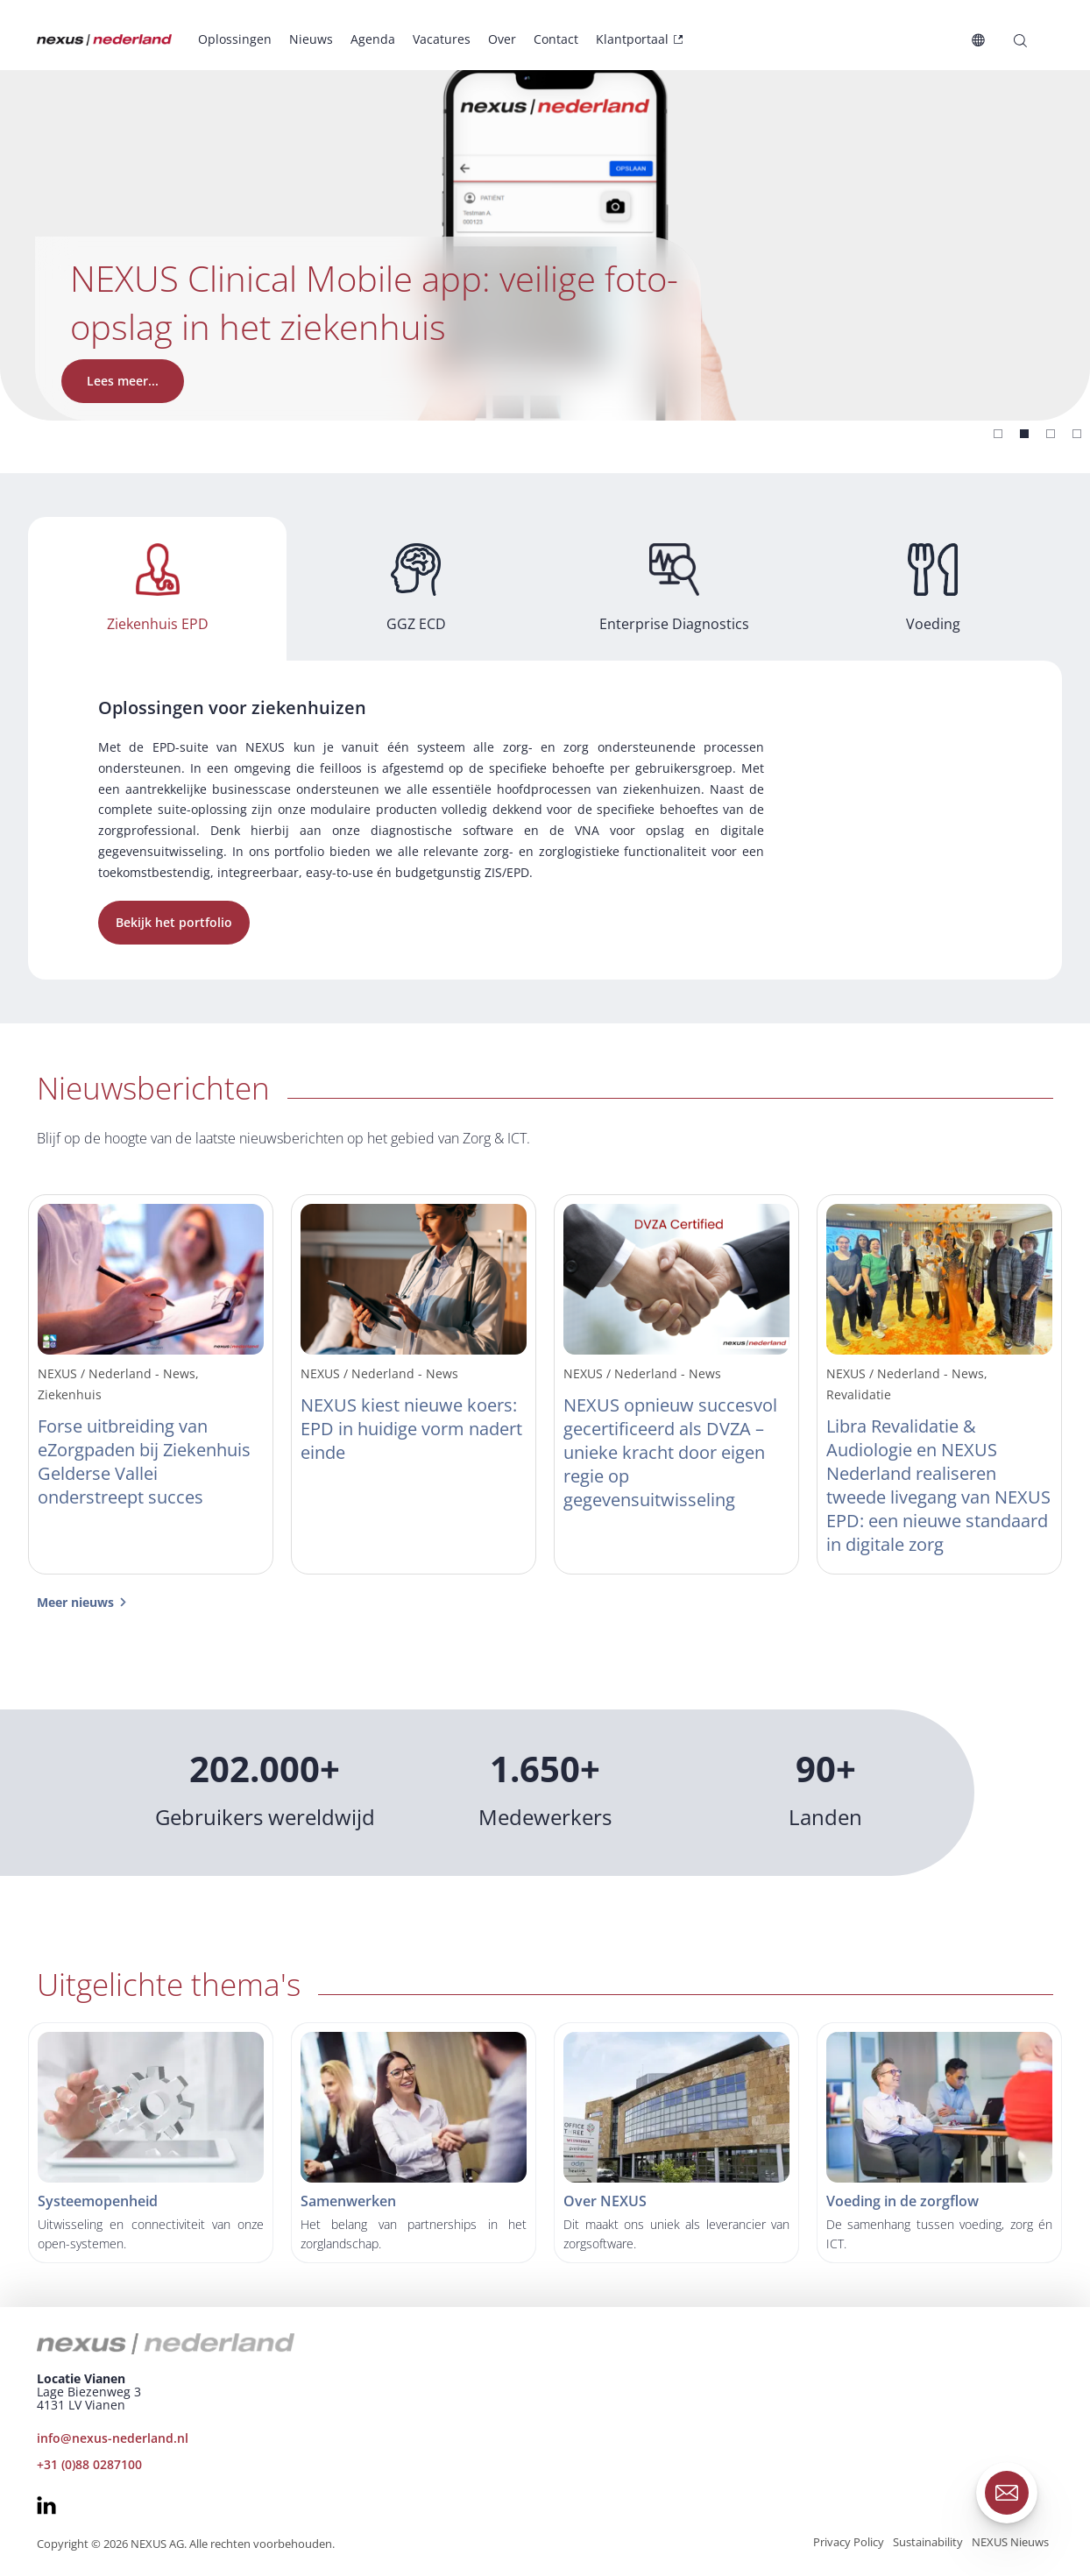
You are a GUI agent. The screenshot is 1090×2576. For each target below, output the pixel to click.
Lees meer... (123, 380)
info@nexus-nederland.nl (112, 2438)
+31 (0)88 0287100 (89, 2464)
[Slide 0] (998, 434)
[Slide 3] (1077, 434)
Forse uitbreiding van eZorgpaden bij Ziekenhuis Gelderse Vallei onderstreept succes (144, 1461)
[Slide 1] (1024, 434)
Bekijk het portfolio (174, 922)
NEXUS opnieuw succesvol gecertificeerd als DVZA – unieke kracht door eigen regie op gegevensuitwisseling (670, 1452)
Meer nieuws (75, 1602)
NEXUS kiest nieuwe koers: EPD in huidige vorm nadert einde (411, 1428)
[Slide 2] (1050, 434)
